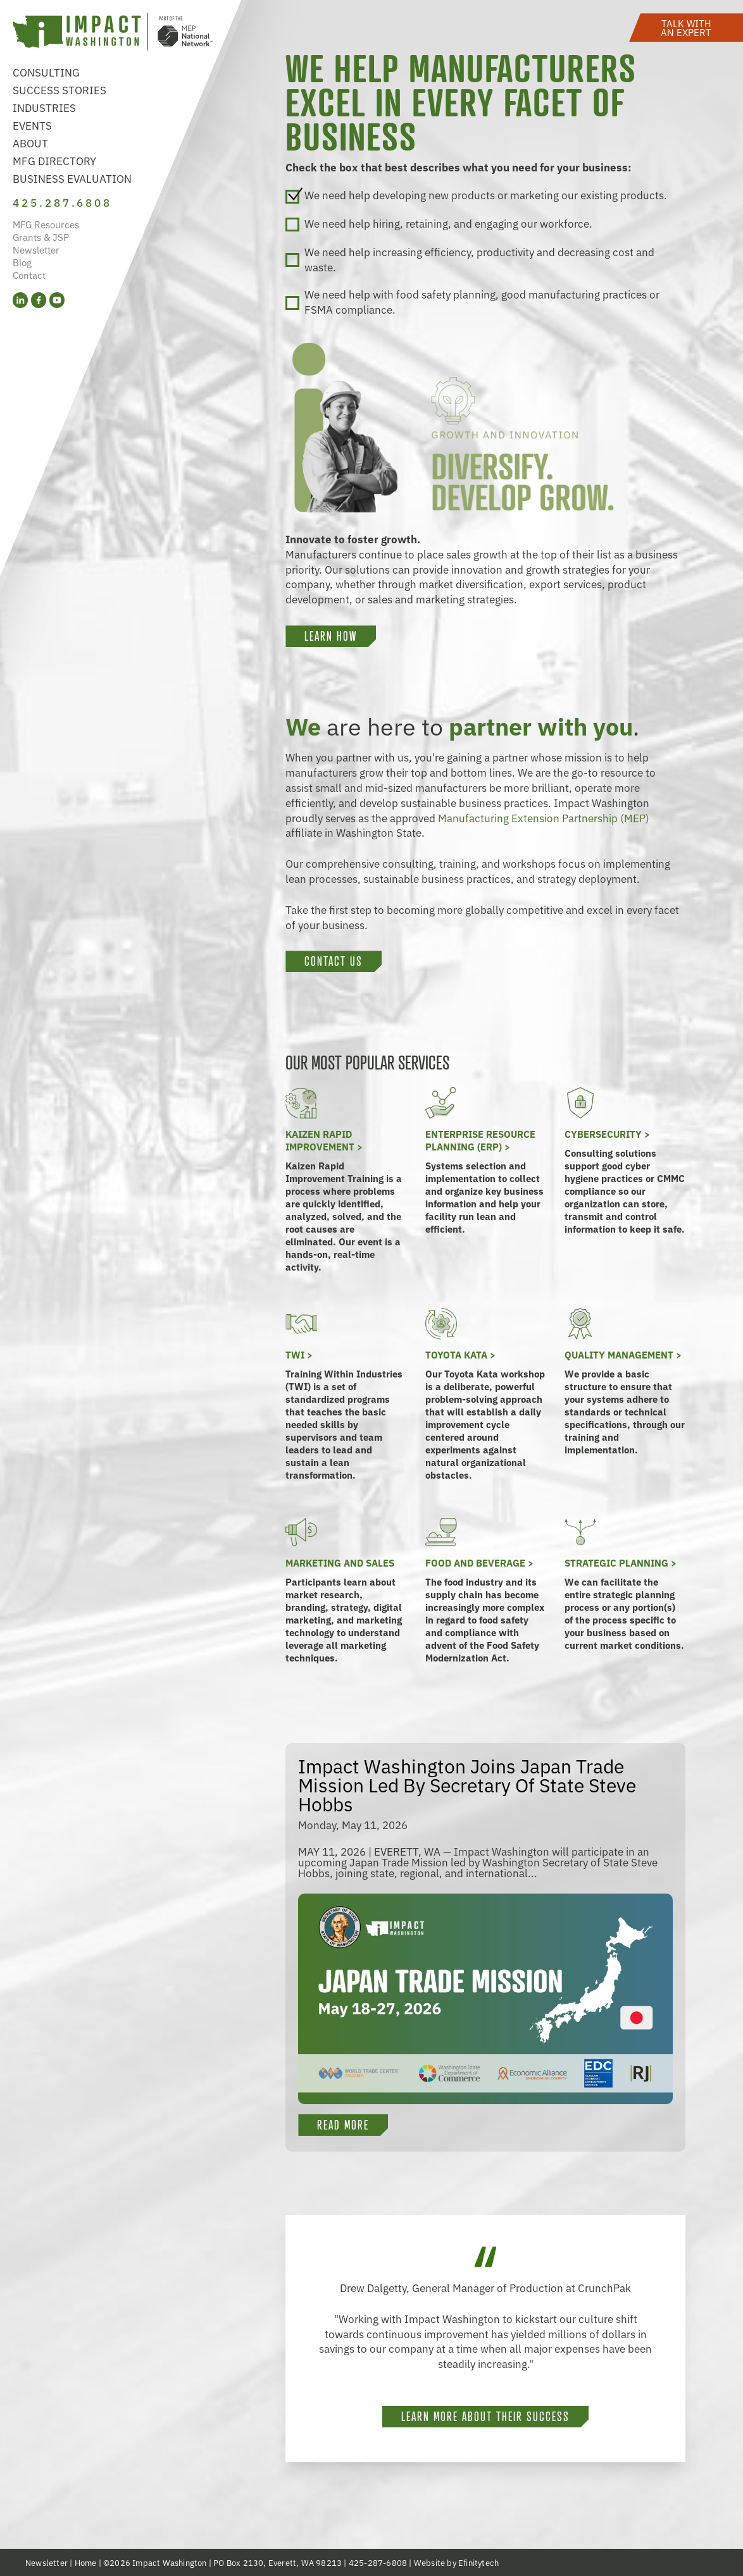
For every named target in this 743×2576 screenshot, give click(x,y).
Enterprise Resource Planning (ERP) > (480, 1140)
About (30, 143)
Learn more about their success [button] (485, 2416)
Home (86, 2562)
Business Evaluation (72, 178)
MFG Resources (46, 225)
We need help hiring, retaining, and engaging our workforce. (438, 223)
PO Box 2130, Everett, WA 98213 (277, 2562)
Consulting (46, 72)
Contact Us (333, 961)
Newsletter (36, 250)
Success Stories (59, 89)
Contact (29, 275)
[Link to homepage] (113, 33)
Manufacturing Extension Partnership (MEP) (543, 817)
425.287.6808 (63, 202)
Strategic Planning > (621, 1562)
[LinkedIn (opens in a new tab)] (20, 301)
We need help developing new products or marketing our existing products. (476, 195)
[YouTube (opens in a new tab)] (57, 301)
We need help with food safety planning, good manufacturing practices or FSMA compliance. (472, 302)
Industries (44, 107)
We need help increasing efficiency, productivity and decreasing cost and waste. (469, 259)
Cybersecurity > (607, 1133)
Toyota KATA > (460, 1354)
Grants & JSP (41, 237)
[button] (686, 27)
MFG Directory (54, 160)
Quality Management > (623, 1354)
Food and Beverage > (479, 1562)
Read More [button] (343, 2125)
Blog (22, 263)
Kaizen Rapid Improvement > (324, 1140)
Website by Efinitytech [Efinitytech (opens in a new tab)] (456, 2562)
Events (32, 125)
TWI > (299, 1354)
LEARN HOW (330, 636)
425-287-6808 (378, 2562)
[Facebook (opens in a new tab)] (38, 301)
